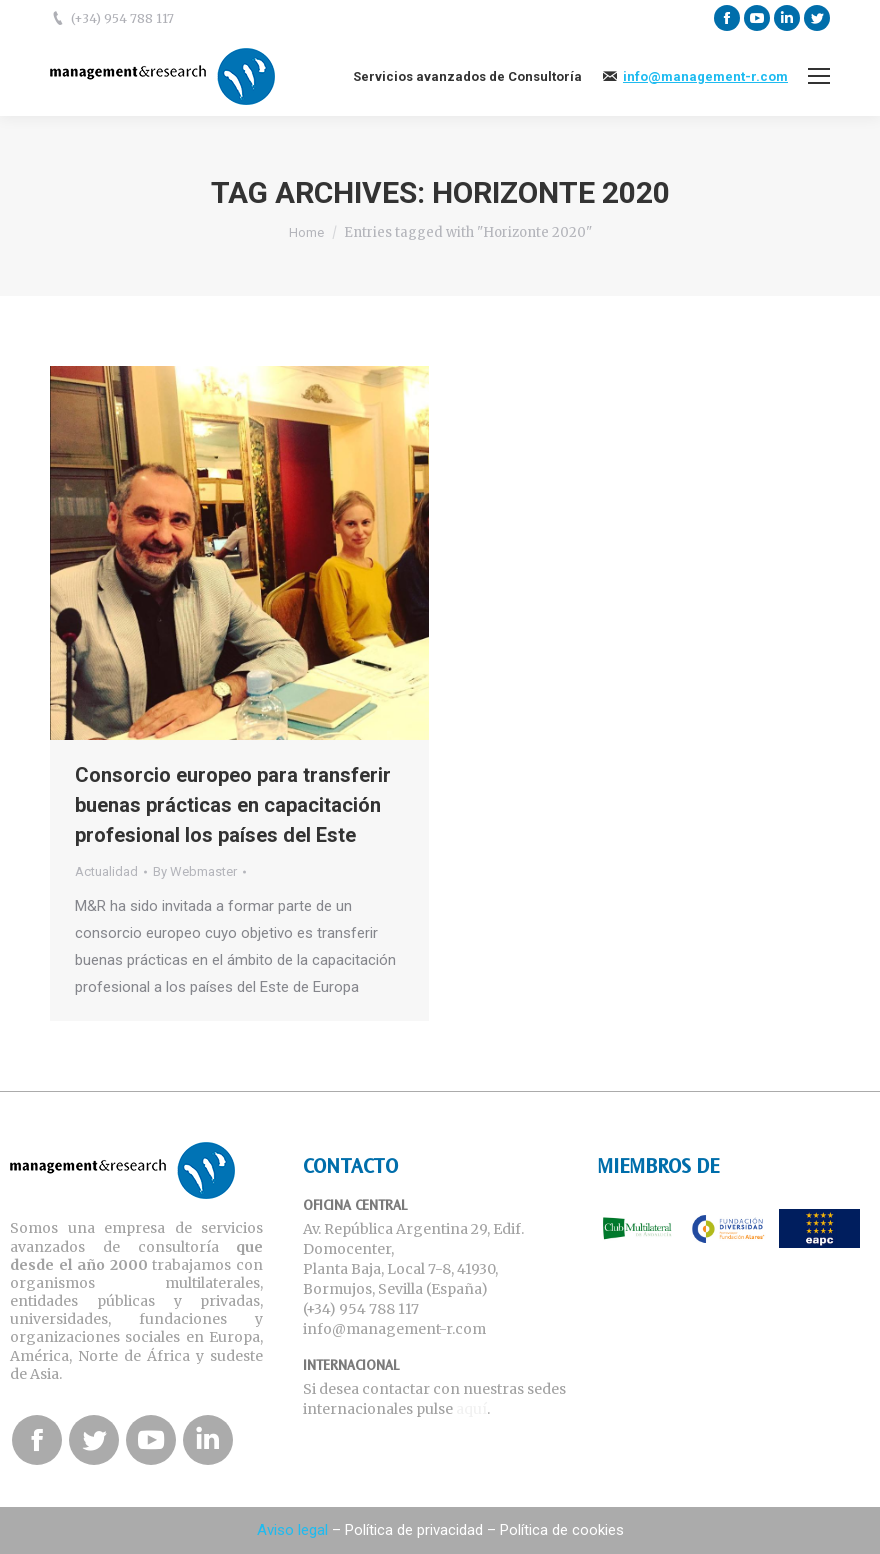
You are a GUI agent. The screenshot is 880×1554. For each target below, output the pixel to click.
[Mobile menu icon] (819, 76)
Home (306, 232)
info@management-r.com (705, 76)
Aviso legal (292, 1530)
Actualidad (106, 871)
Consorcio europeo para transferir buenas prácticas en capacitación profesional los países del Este (233, 805)
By (195, 871)
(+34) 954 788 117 (122, 18)
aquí (471, 1409)
